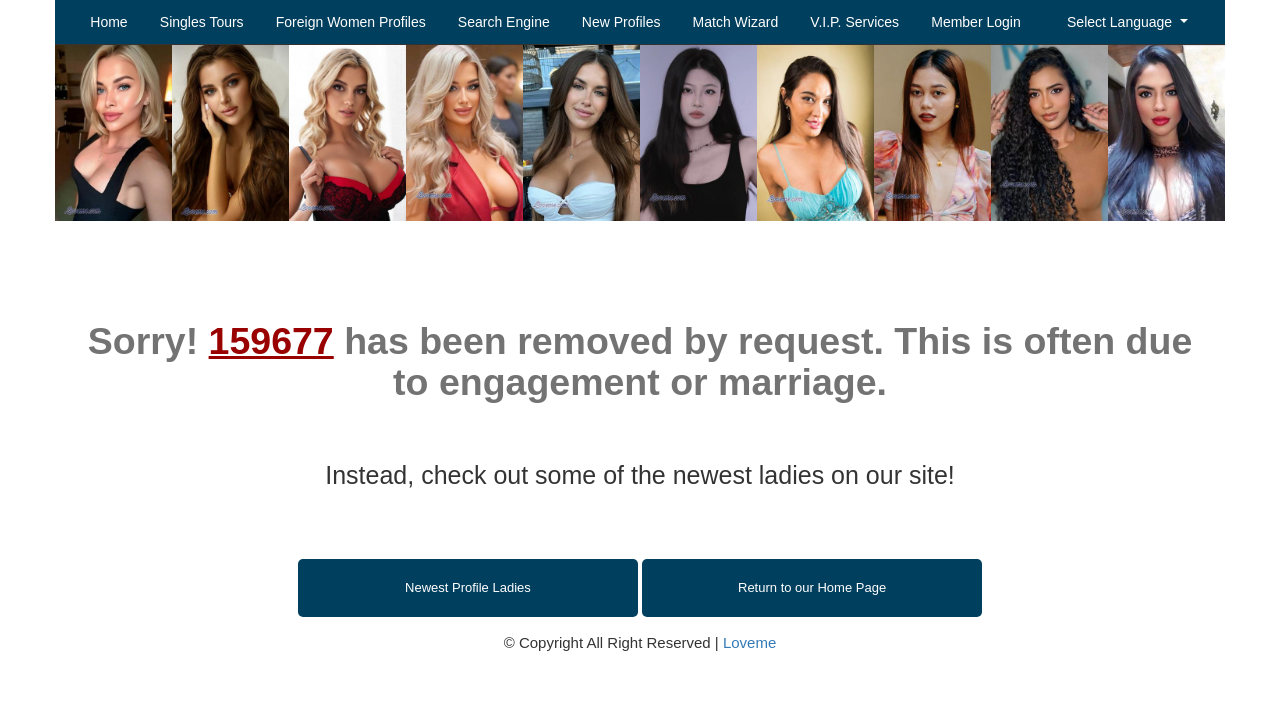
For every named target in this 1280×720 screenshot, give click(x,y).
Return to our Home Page (812, 587)
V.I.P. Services (854, 22)
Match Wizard (736, 22)
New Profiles (621, 22)
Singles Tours (202, 22)
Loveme (749, 642)
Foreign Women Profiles (351, 22)
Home (108, 22)
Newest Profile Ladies (468, 587)
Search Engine (504, 22)
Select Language (1121, 22)
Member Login (976, 22)
